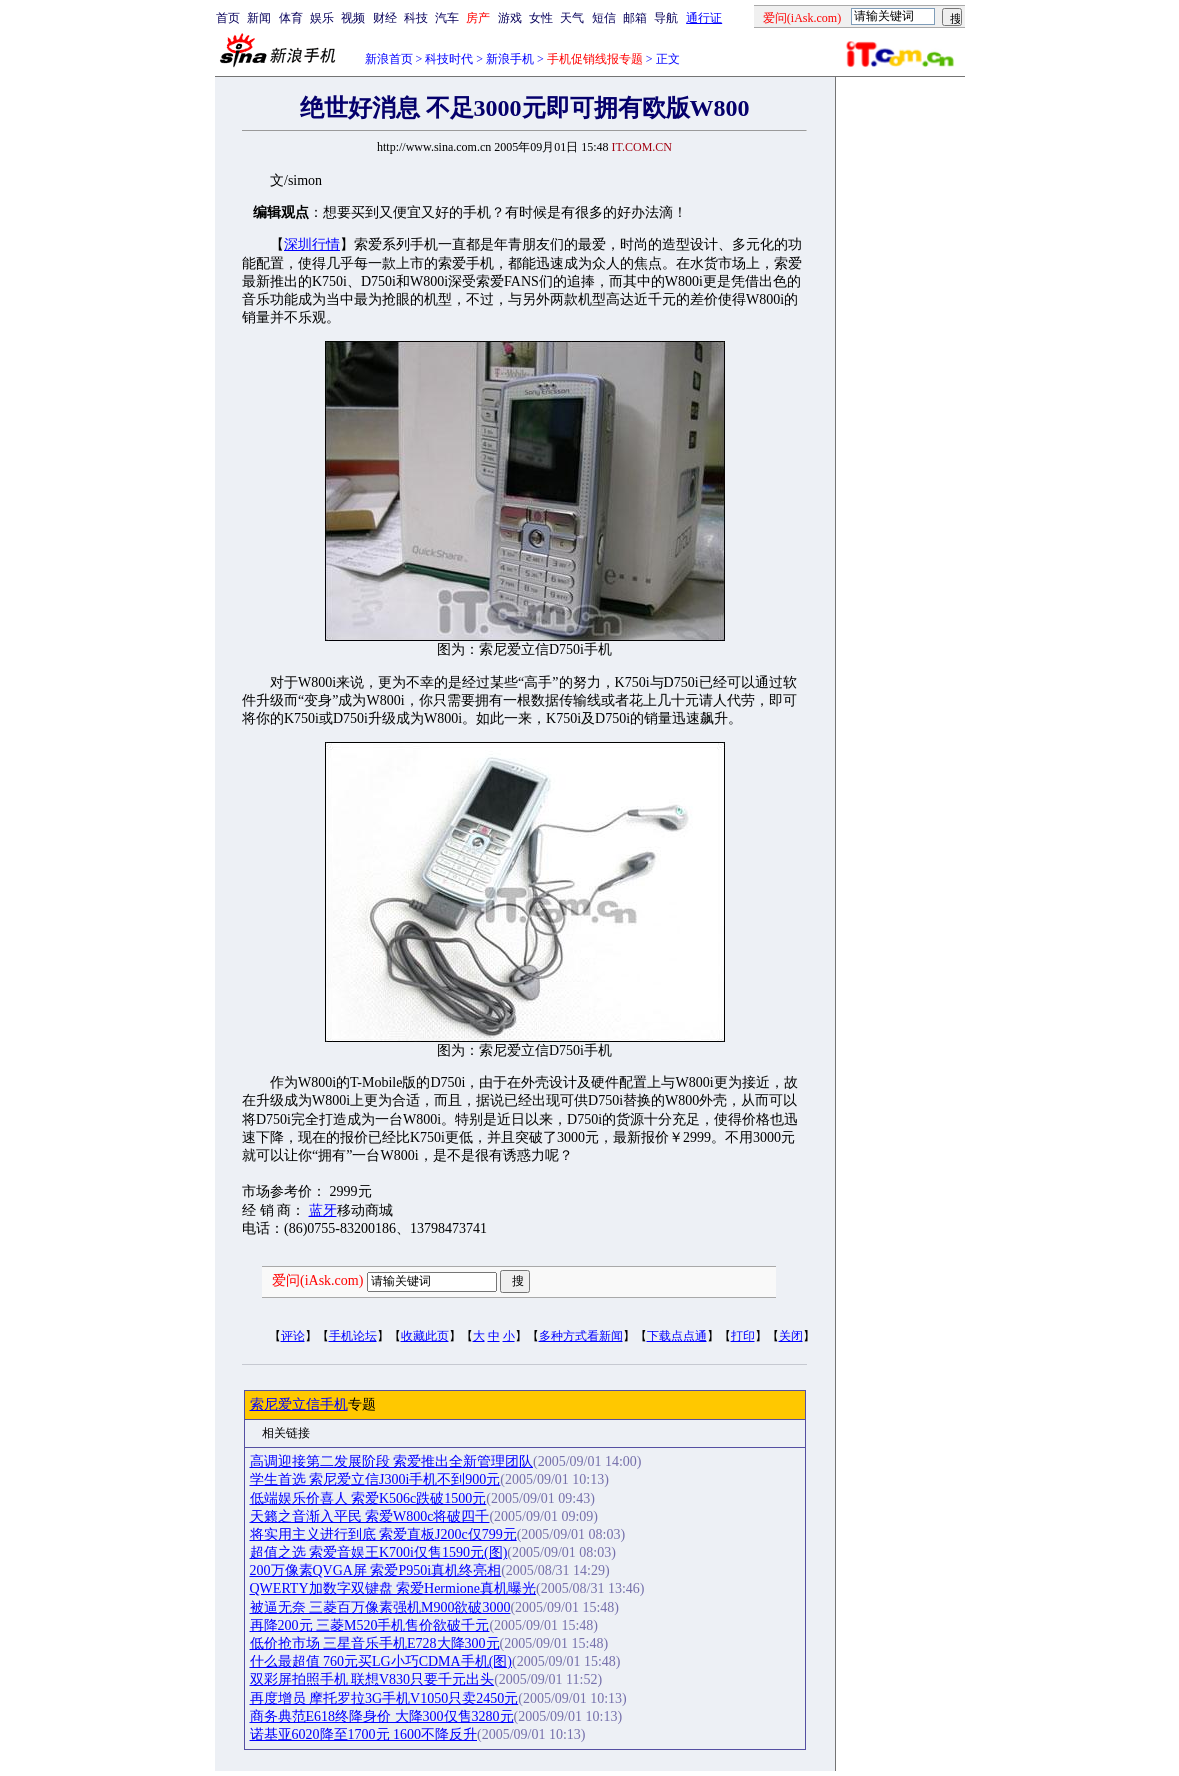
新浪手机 (510, 59)
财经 (385, 18)
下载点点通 (677, 1336)
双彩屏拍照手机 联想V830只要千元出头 (372, 1679)
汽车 (447, 18)
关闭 (791, 1336)
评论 (293, 1336)
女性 (541, 18)
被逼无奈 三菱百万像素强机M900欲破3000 (380, 1607)
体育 (291, 18)
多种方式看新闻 (581, 1336)
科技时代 (449, 59)
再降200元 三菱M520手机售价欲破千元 (370, 1625)
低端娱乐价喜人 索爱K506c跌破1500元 (368, 1498)
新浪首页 (389, 59)
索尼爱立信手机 (299, 1404)
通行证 (704, 18)
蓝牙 (323, 1210)
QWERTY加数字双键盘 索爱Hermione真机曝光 (393, 1588)
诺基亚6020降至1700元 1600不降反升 (364, 1734)
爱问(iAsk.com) (317, 1280)
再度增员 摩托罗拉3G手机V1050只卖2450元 (384, 1698)
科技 (416, 18)
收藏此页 (425, 1336)
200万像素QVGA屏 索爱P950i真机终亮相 (376, 1570)
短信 (604, 18)
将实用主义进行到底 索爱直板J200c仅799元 (383, 1534)
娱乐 (322, 18)
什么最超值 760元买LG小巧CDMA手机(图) (381, 1661)
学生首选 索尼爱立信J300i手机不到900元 (375, 1479)
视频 (353, 18)
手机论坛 (353, 1336)
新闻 (259, 18)
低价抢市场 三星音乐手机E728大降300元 (375, 1643)
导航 (666, 18)
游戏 (510, 18)
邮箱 (635, 18)
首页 (228, 18)
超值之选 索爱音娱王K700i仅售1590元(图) (379, 1552)
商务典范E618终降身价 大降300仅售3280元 (382, 1716)
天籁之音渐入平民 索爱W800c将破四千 (370, 1516)
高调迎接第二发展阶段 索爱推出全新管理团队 (392, 1461)
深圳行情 (312, 244)
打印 (743, 1336)
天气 (572, 18)
